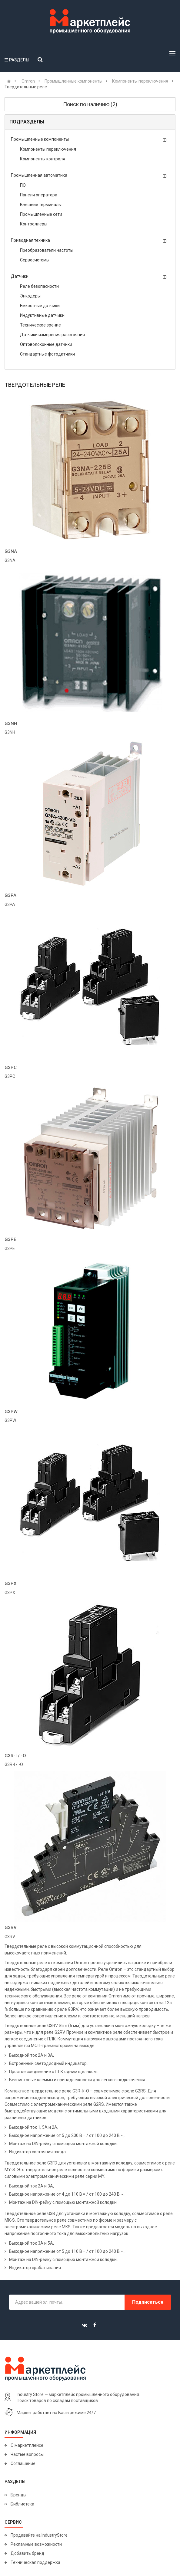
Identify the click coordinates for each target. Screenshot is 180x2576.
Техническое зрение (40, 325)
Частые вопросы (27, 2454)
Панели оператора (38, 194)
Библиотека (22, 2504)
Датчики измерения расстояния (52, 334)
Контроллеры (33, 224)
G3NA (11, 551)
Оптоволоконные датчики (46, 344)
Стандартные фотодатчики (47, 354)
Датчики (19, 276)
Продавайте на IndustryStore (39, 2535)
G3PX (10, 1583)
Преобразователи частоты (46, 250)
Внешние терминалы (41, 204)
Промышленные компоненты (40, 139)
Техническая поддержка (35, 2562)
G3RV (11, 1927)
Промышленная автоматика (39, 175)
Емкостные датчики (40, 305)
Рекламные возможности (36, 2544)
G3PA (10, 895)
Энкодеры (30, 296)
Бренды (18, 2494)
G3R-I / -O (15, 1755)
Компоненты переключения (48, 149)
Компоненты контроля (42, 158)
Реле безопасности (39, 286)
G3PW (11, 1411)
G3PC (11, 1067)
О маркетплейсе (27, 2445)
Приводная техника (30, 240)
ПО (23, 185)
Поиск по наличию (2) (90, 104)
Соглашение (23, 2463)
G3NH (11, 723)
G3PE (10, 1239)
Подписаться (147, 2302)
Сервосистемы (34, 260)
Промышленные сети (41, 214)
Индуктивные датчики (42, 315)
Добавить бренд (27, 2553)
